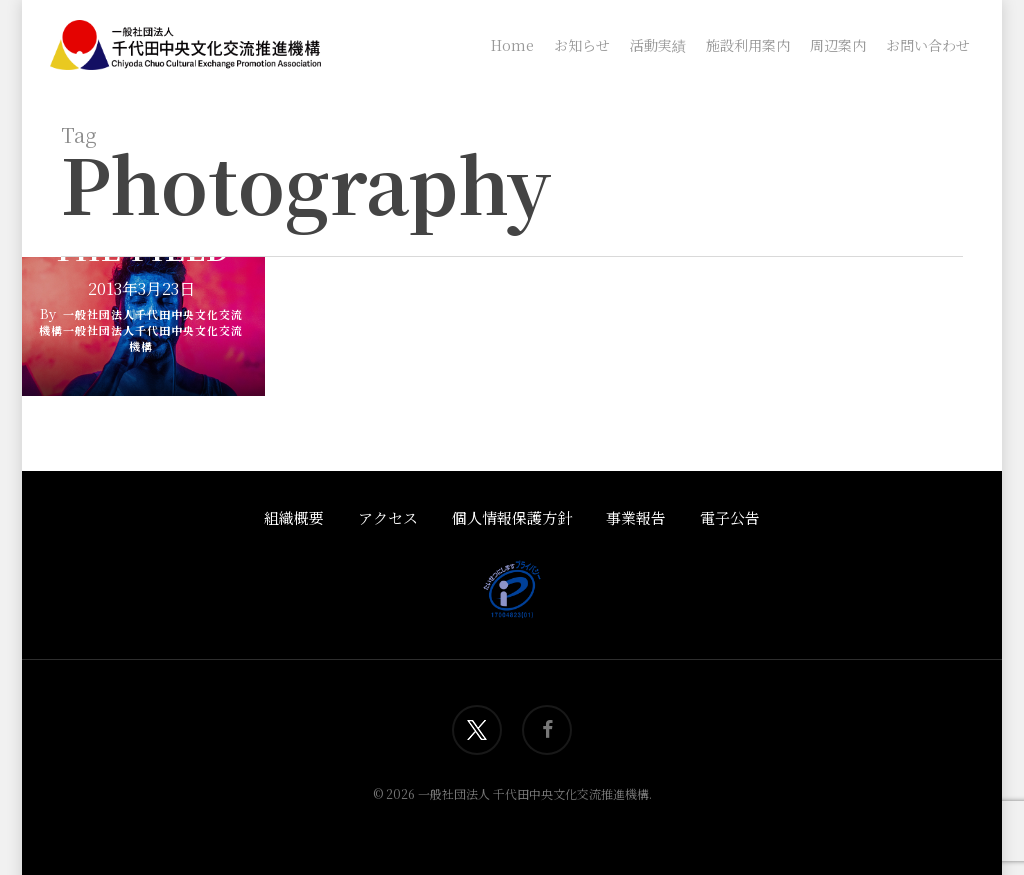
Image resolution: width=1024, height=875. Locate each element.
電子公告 (730, 517)
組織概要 (294, 517)
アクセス (388, 517)
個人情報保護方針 (512, 517)
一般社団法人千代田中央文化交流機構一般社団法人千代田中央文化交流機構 (141, 330)
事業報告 (636, 517)
